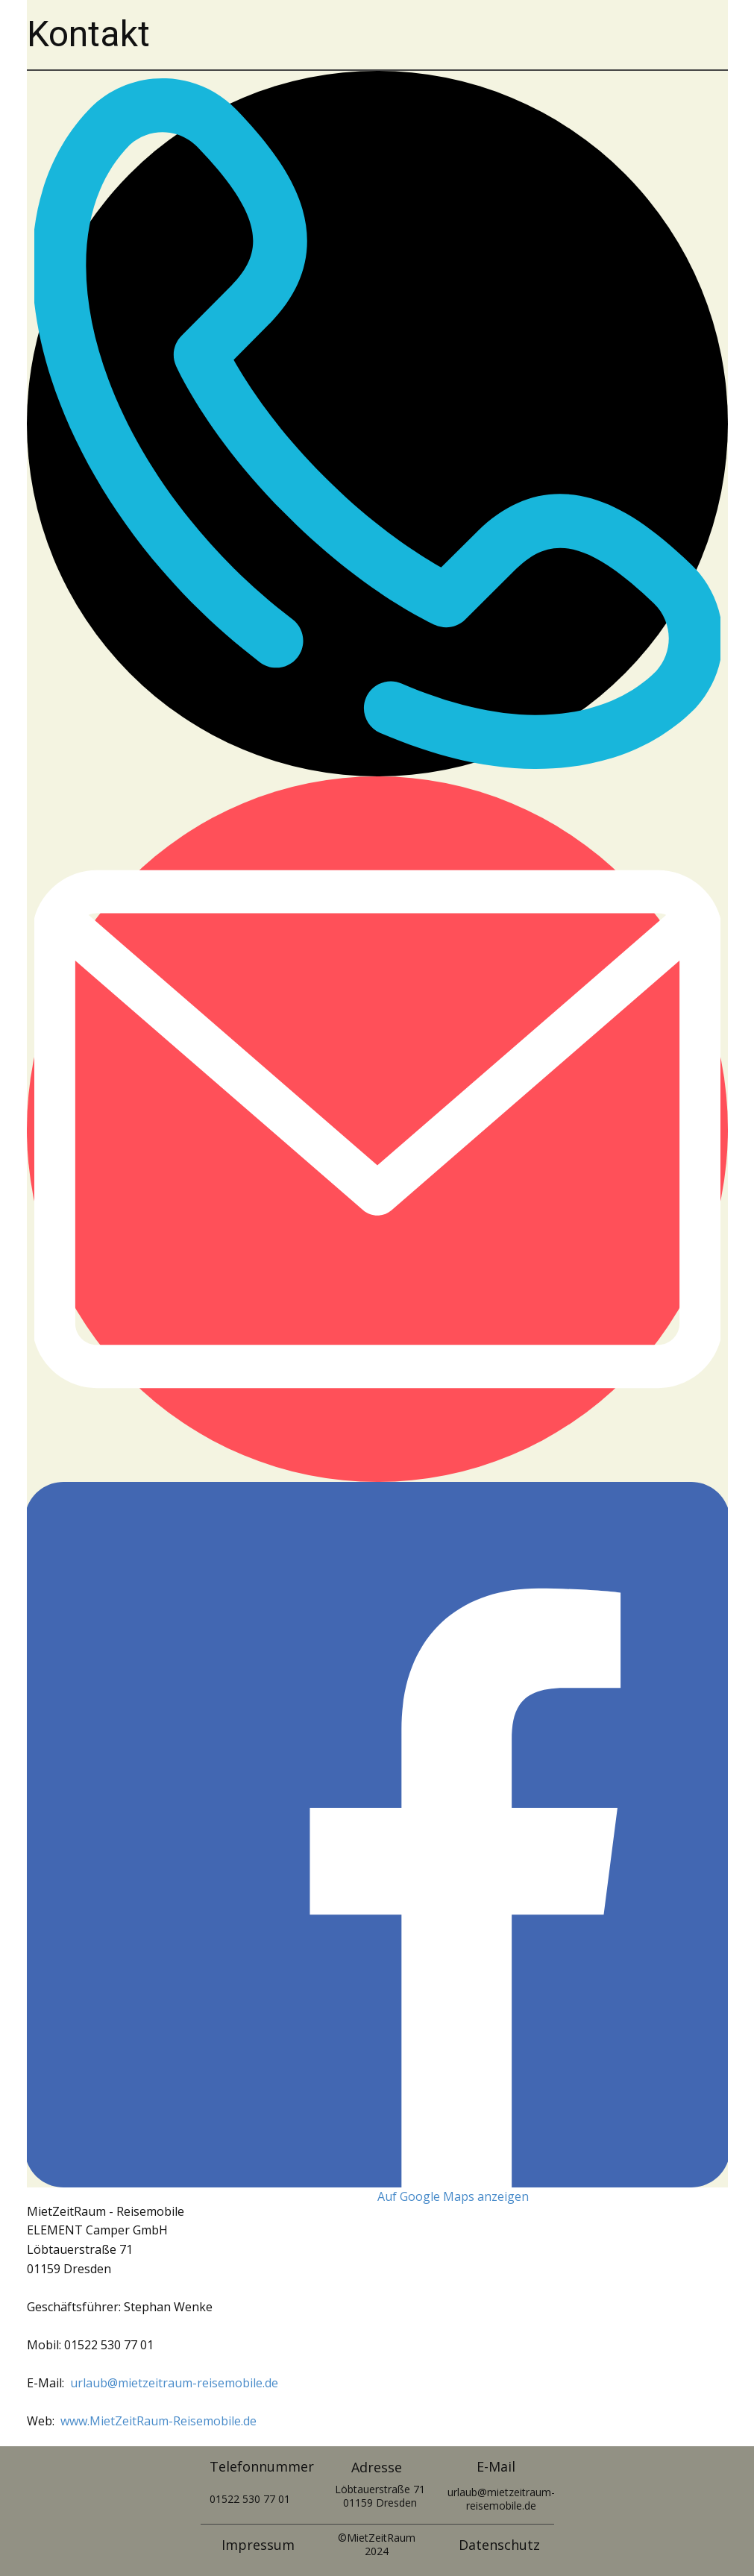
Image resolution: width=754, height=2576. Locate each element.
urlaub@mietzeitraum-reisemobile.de (174, 2383)
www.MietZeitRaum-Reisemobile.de (158, 2421)
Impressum (258, 2545)
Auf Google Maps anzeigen (453, 2196)
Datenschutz (499, 2545)
